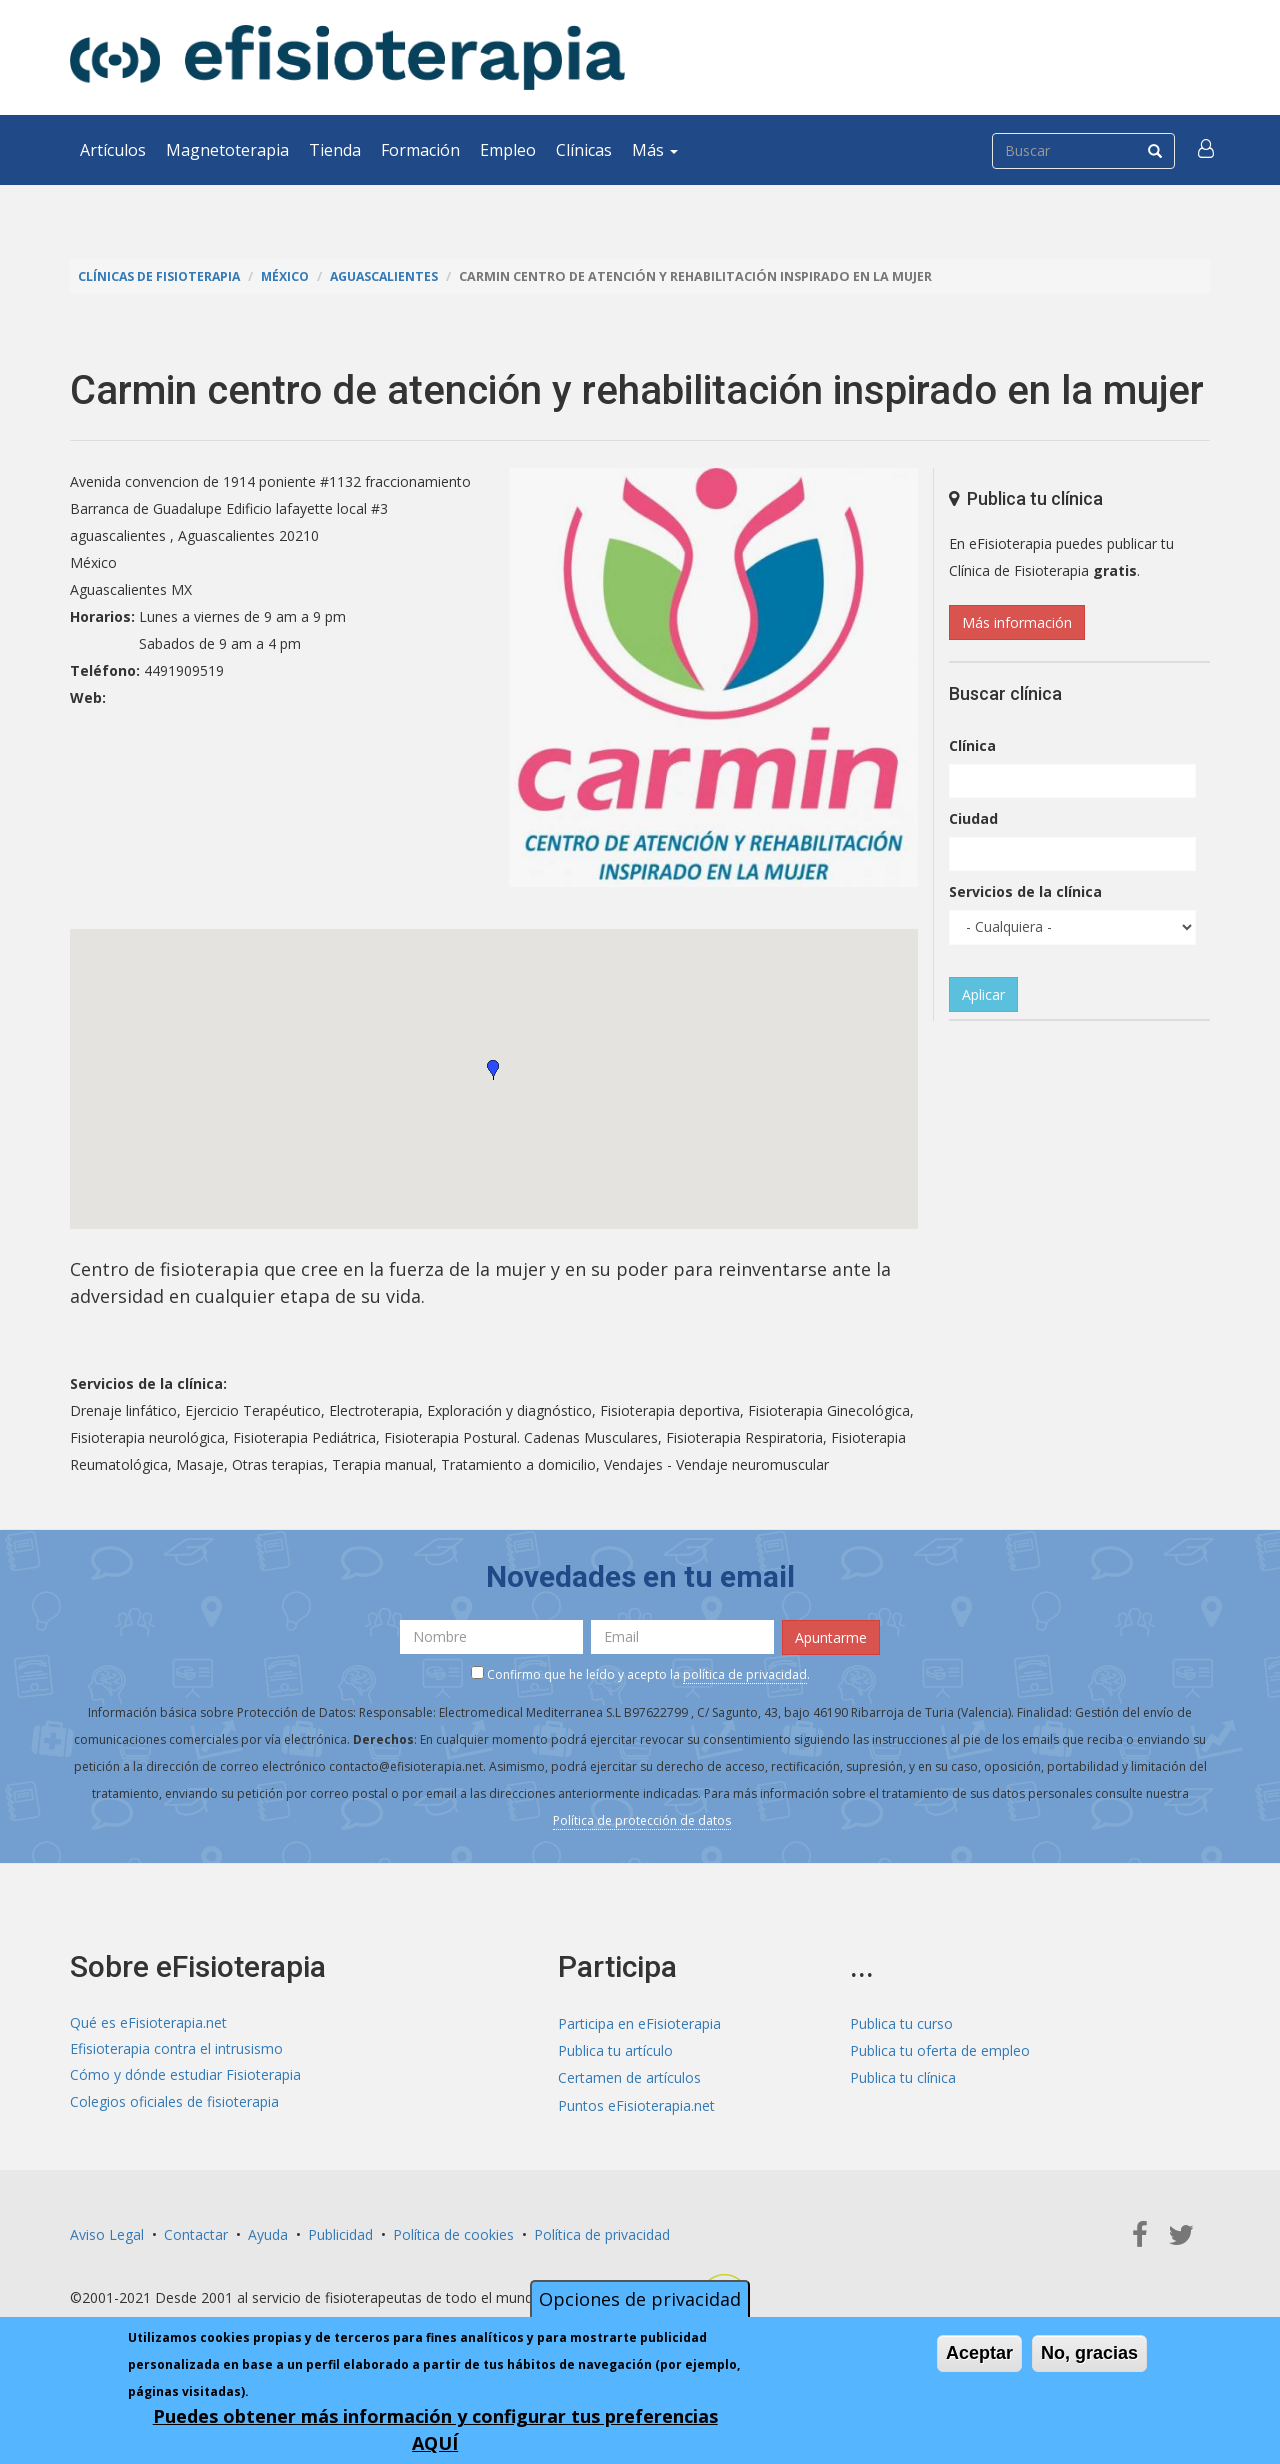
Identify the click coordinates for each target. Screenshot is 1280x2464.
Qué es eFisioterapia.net (148, 2022)
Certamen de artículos (629, 2076)
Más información (1017, 622)
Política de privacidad (602, 2232)
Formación (420, 150)
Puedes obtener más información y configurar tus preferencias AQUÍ (435, 2429)
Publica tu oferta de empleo (940, 2049)
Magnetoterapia (227, 150)
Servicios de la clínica (1025, 891)
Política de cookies (453, 2232)
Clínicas (584, 150)
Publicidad (340, 2232)
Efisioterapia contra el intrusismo (176, 2049)
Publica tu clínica (903, 2076)
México (290, 276)
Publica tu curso (901, 2022)
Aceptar (979, 2353)
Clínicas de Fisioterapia (161, 276)
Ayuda (268, 2232)
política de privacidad (745, 1672)
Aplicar (983, 994)
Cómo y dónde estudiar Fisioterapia (185, 2076)
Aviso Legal (107, 2232)
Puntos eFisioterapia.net (636, 2103)
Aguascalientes (391, 276)
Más (655, 150)
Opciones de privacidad (640, 2299)
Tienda (335, 150)
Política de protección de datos (642, 1818)
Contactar (196, 2232)
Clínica (972, 745)
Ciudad (973, 818)
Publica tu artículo (615, 2049)
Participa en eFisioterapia (639, 2022)
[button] (1207, 150)
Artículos (113, 150)
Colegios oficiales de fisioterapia (174, 2103)
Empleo (508, 150)
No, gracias (1089, 2353)
